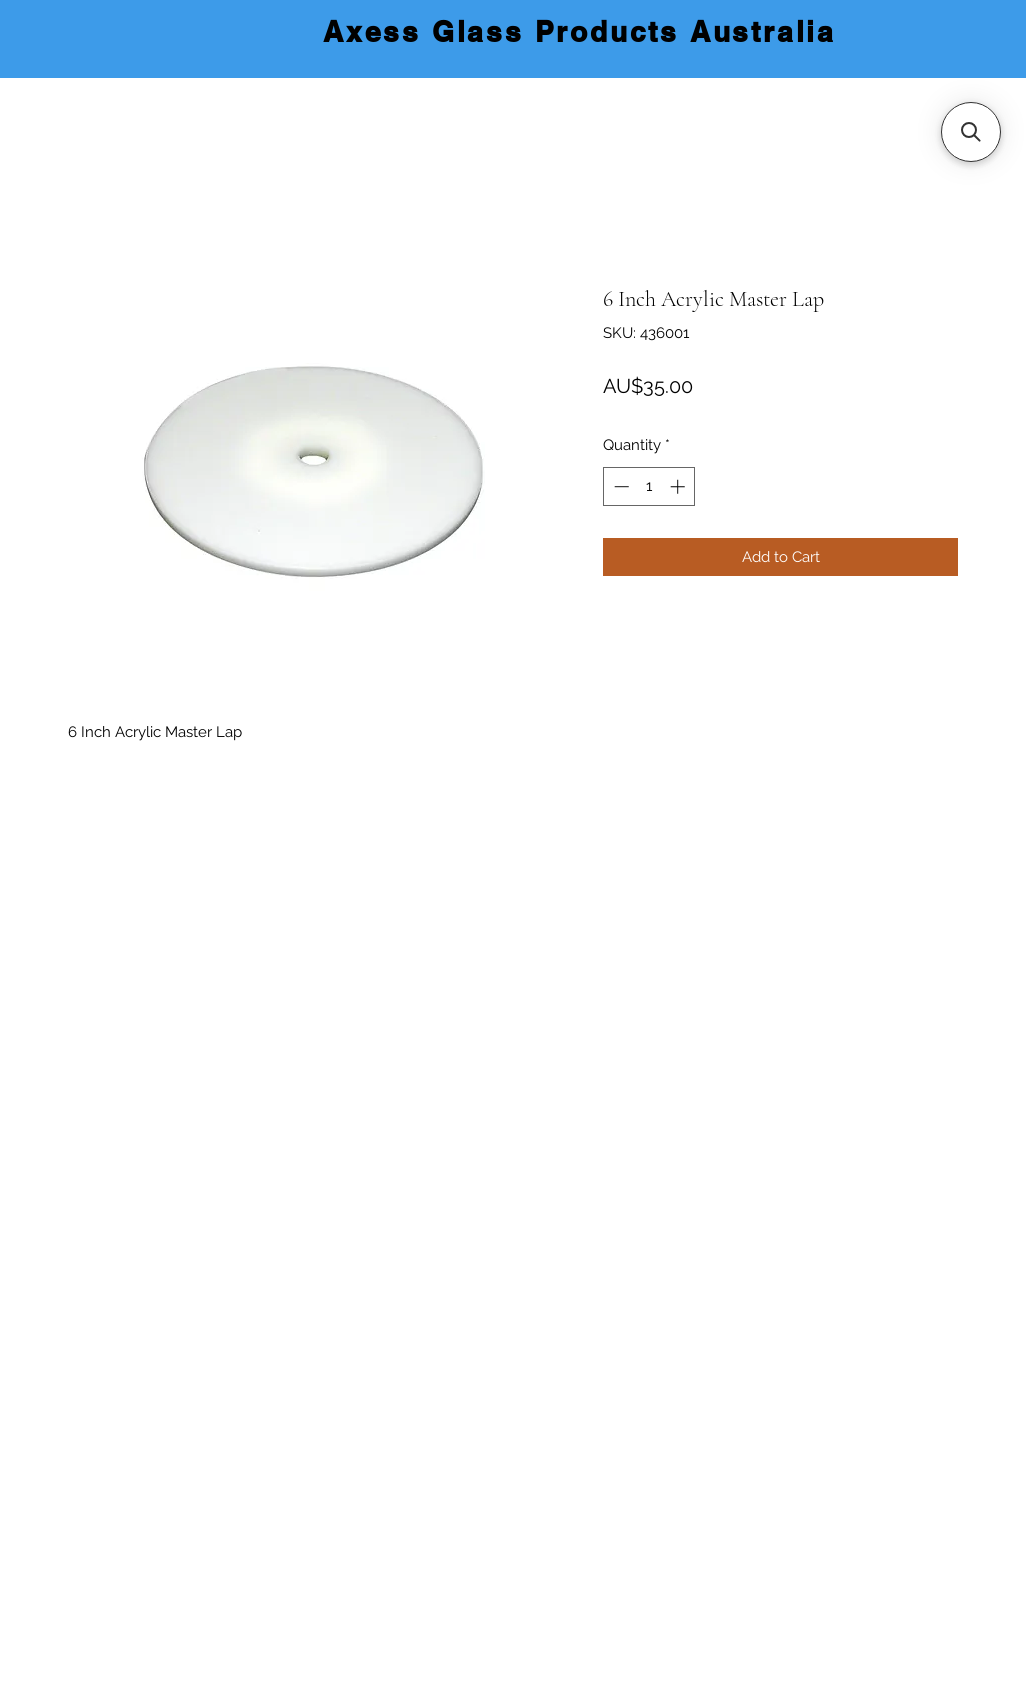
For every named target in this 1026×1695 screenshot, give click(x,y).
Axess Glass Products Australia (579, 31)
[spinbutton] (649, 486)
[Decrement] (619, 486)
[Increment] (679, 486)
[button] (971, 132)
